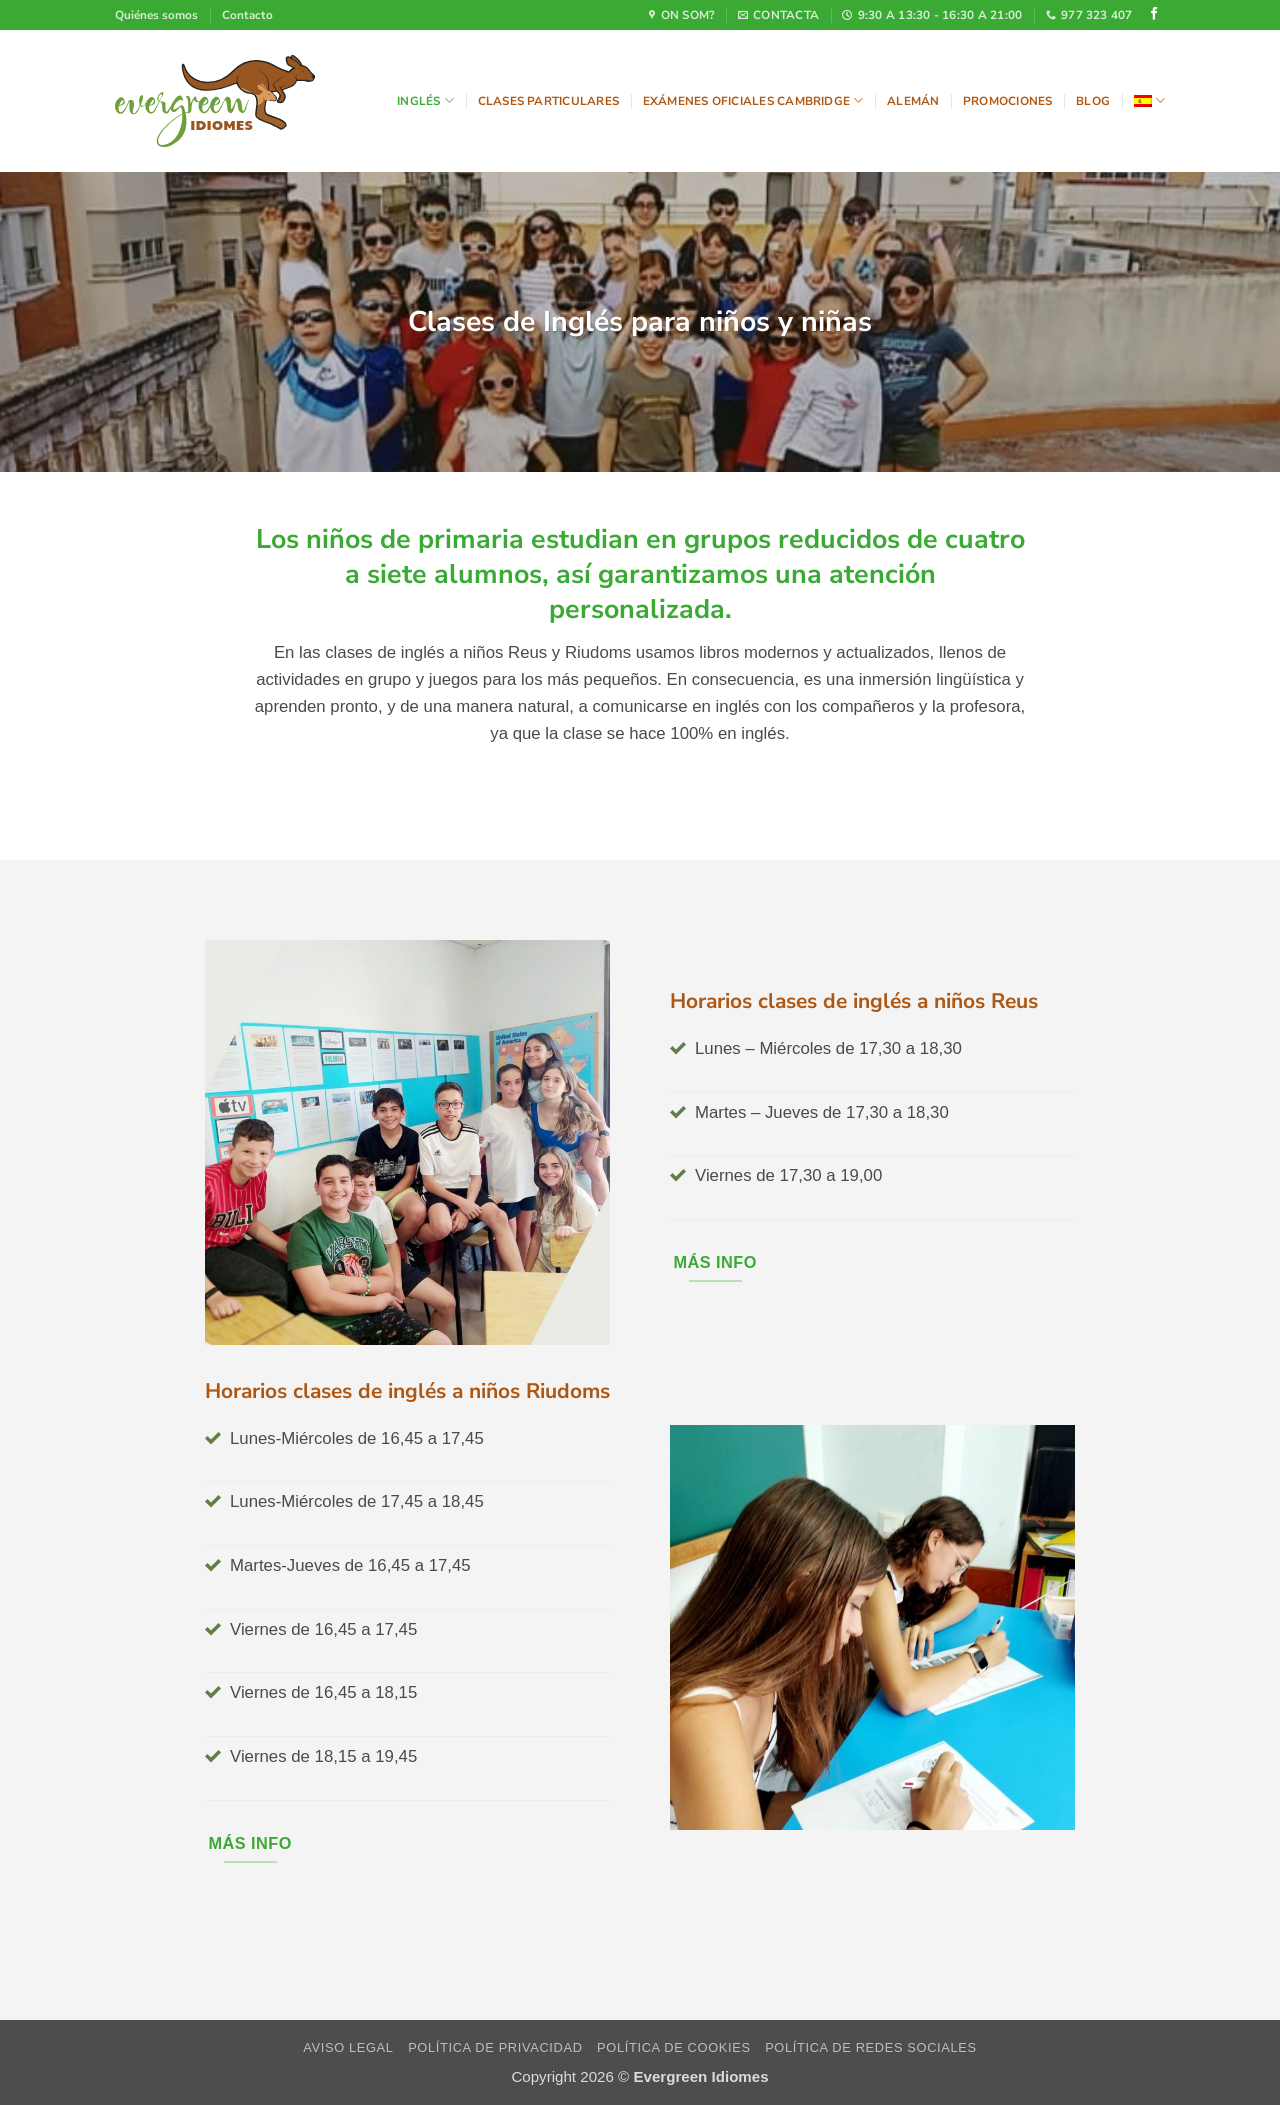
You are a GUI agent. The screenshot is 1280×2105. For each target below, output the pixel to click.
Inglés (425, 100)
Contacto (247, 15)
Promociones (1008, 101)
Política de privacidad (495, 2047)
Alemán (913, 101)
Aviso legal (348, 2047)
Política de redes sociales (871, 2047)
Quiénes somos (156, 15)
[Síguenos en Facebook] (1154, 15)
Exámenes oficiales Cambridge (753, 100)
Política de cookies (674, 2047)
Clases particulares (548, 101)
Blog (1093, 101)
